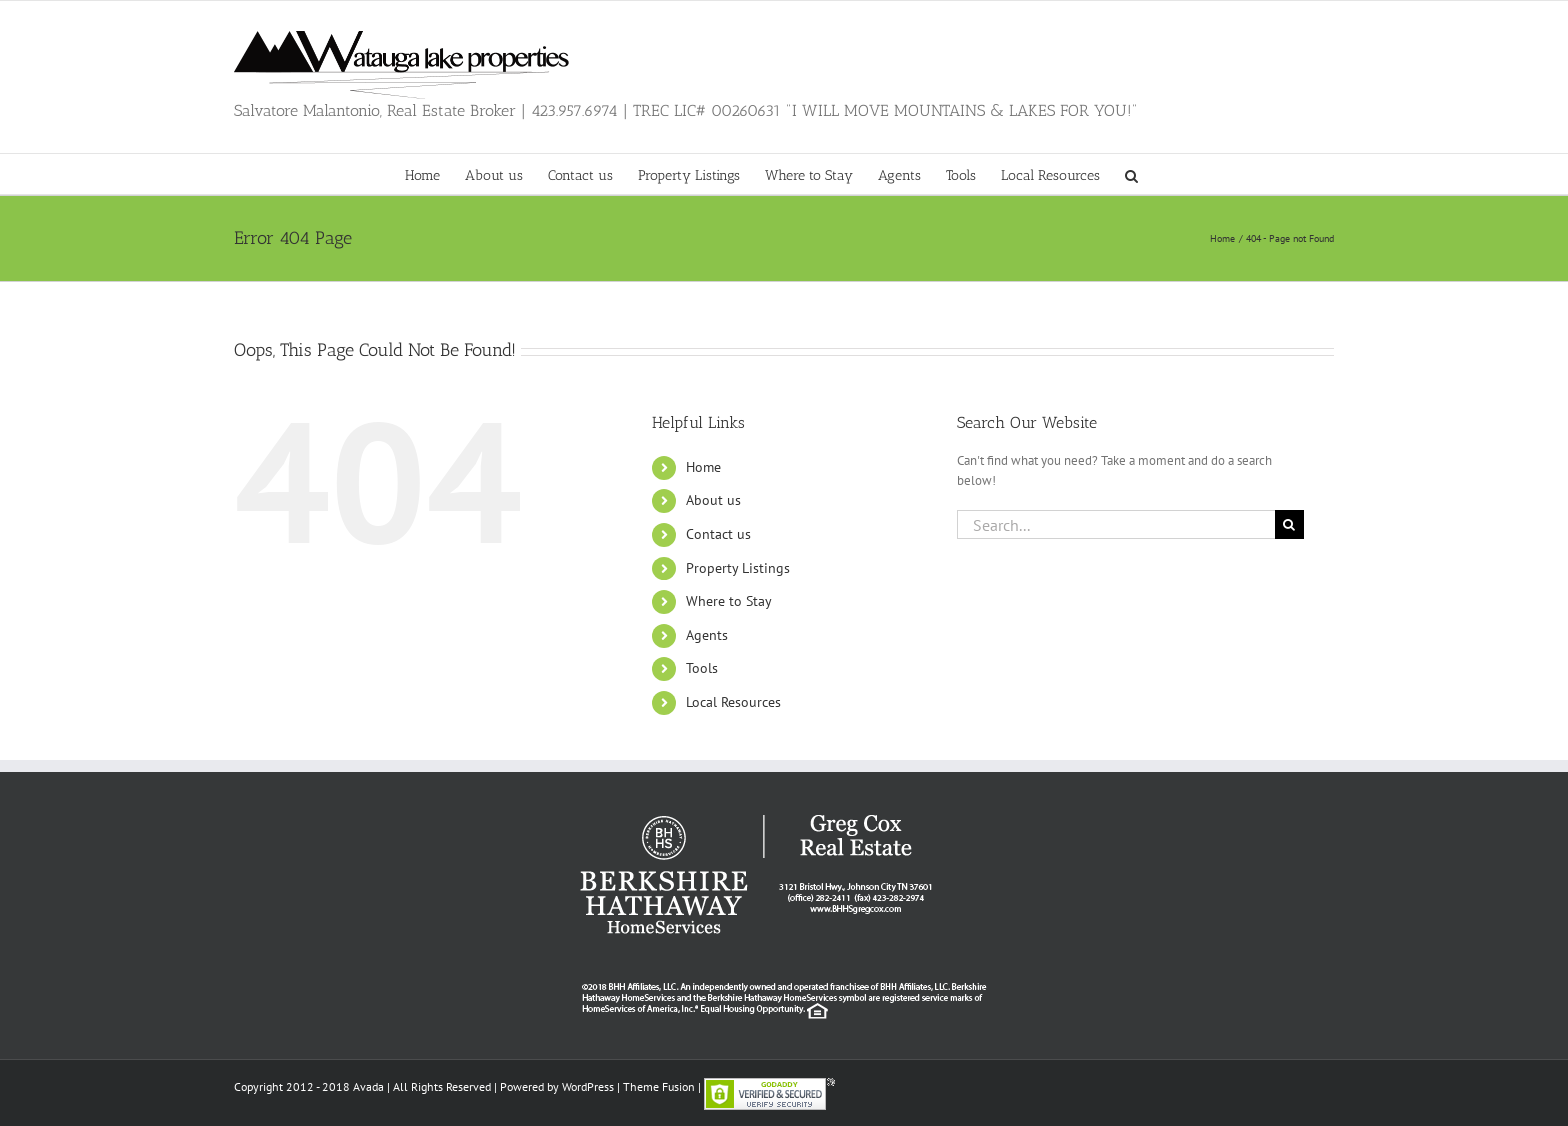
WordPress (588, 1086)
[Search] (1289, 524)
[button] (1131, 174)
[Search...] (1116, 524)
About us (713, 500)
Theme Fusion (659, 1086)
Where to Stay (729, 601)
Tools (702, 668)
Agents (707, 635)
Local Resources (733, 702)
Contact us (718, 534)
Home (703, 467)
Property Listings (738, 568)
